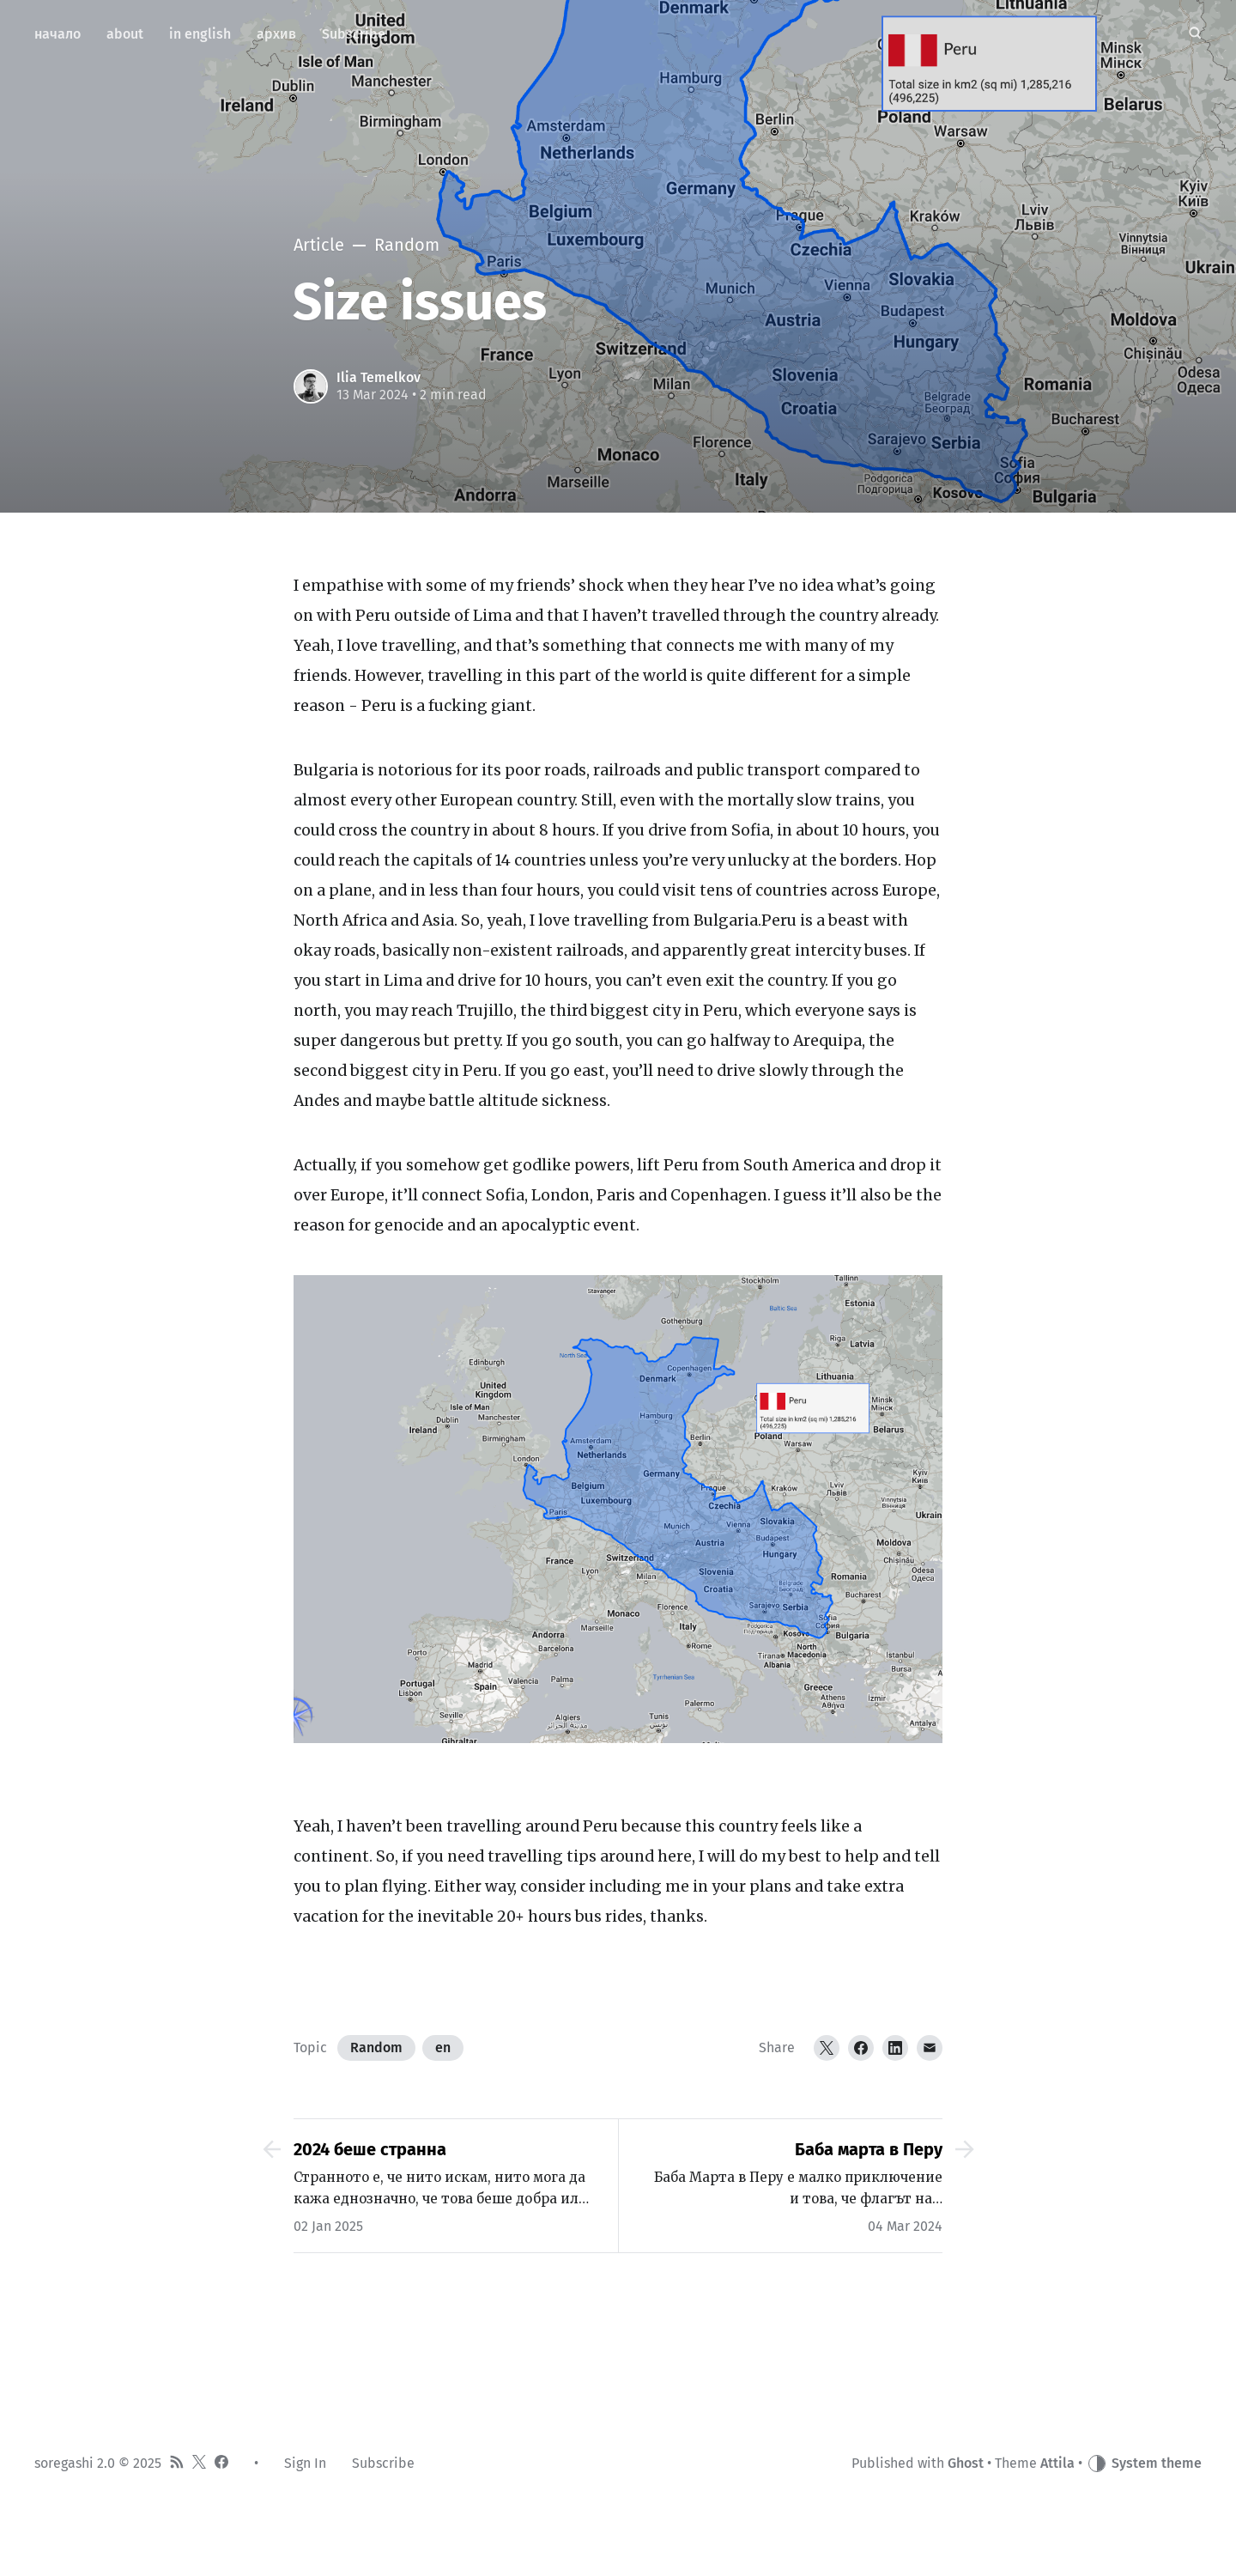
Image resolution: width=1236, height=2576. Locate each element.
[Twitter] (826, 2048)
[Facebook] (861, 2048)
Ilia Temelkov (378, 377)
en (443, 2047)
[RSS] (177, 2464)
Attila (1057, 2463)
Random (376, 2047)
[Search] (1195, 34)
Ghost (966, 2463)
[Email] (929, 2048)
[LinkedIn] (895, 2048)
